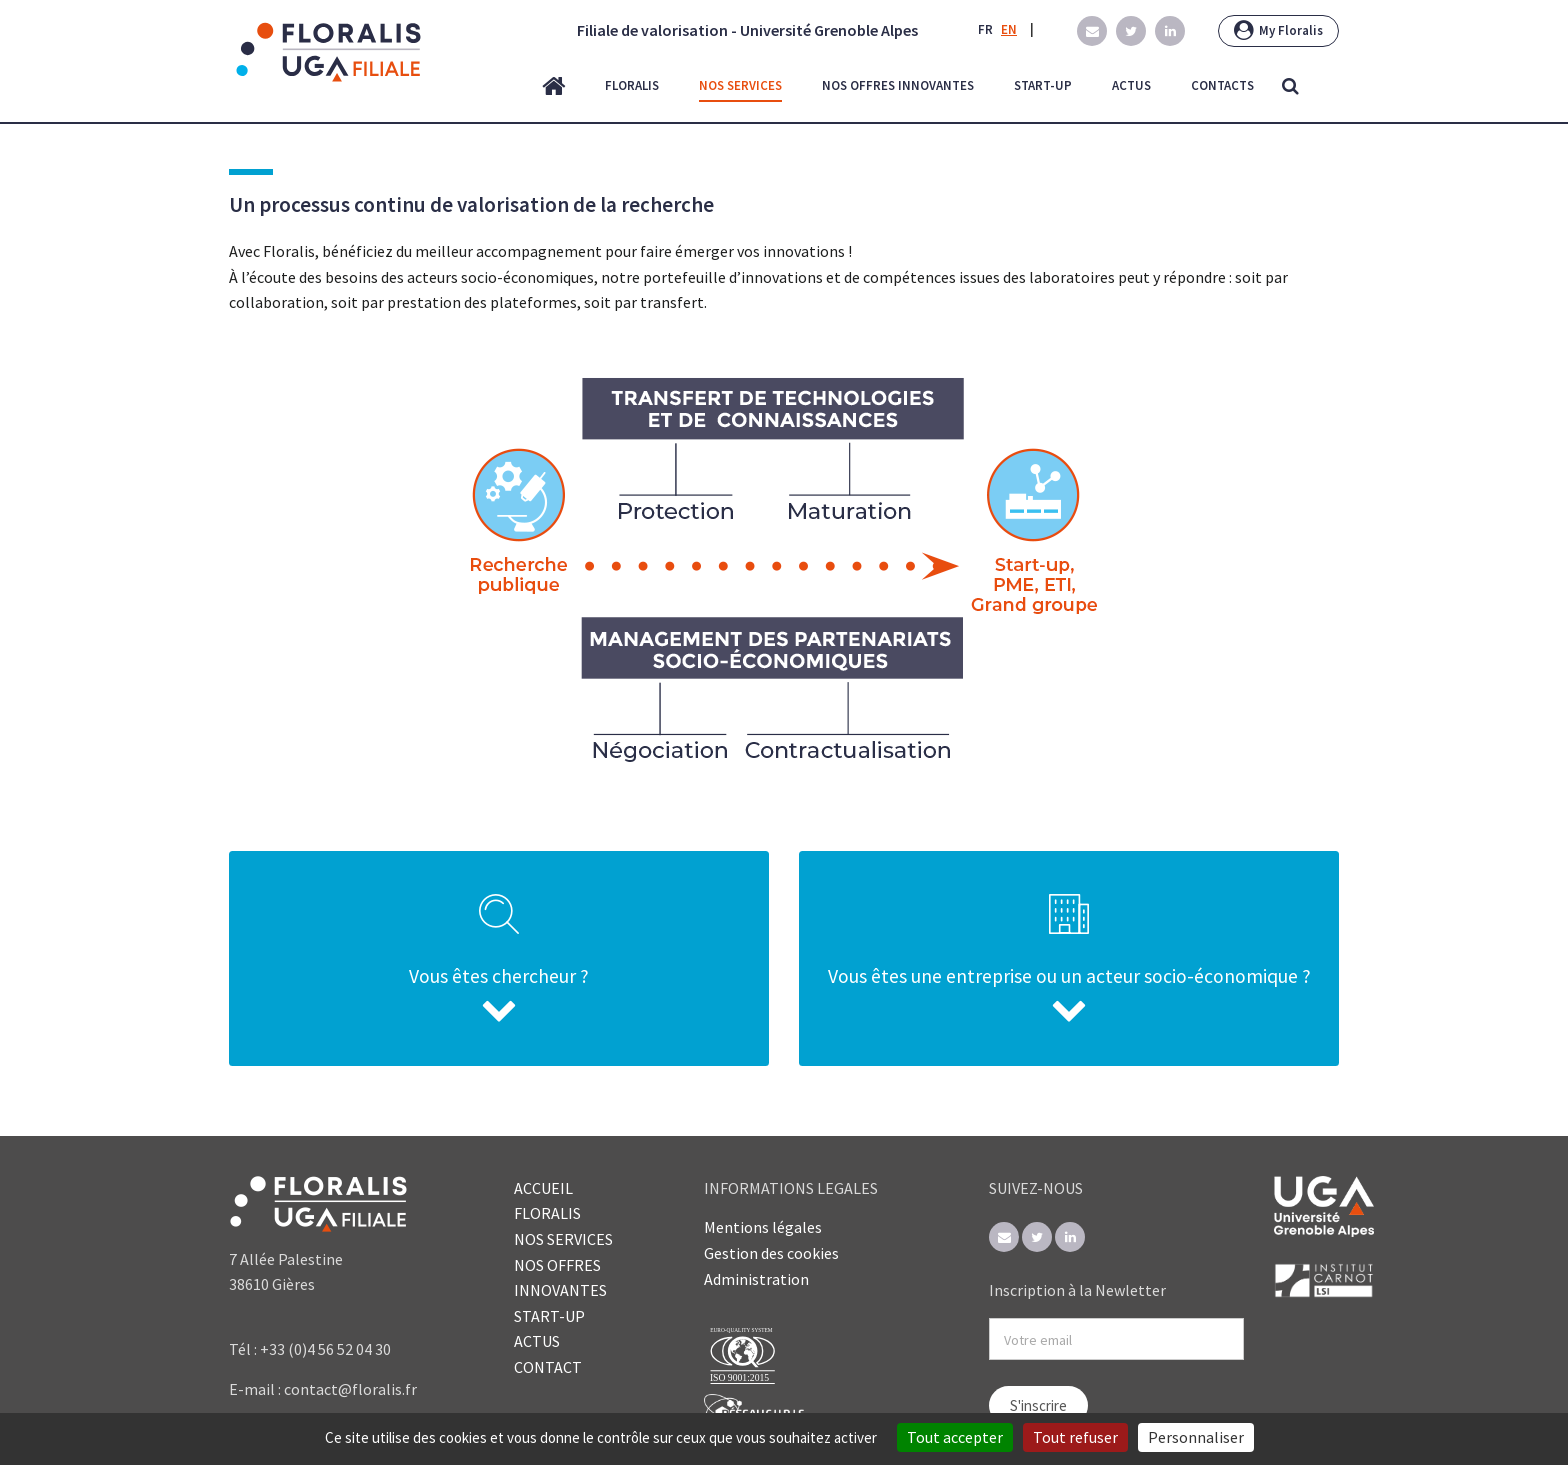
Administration (756, 1279)
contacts (1222, 85)
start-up (1043, 85)
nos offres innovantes (898, 85)
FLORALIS (547, 1213)
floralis (632, 85)
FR (985, 29)
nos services (740, 85)
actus (1131, 85)
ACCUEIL (543, 1188)
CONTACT (548, 1367)
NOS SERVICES (563, 1239)
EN (1009, 29)
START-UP (549, 1316)
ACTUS (537, 1341)
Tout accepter (955, 1437)
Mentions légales (763, 1227)
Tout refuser (1075, 1437)
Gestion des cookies (771, 1253)
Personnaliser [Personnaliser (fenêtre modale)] (1196, 1437)
